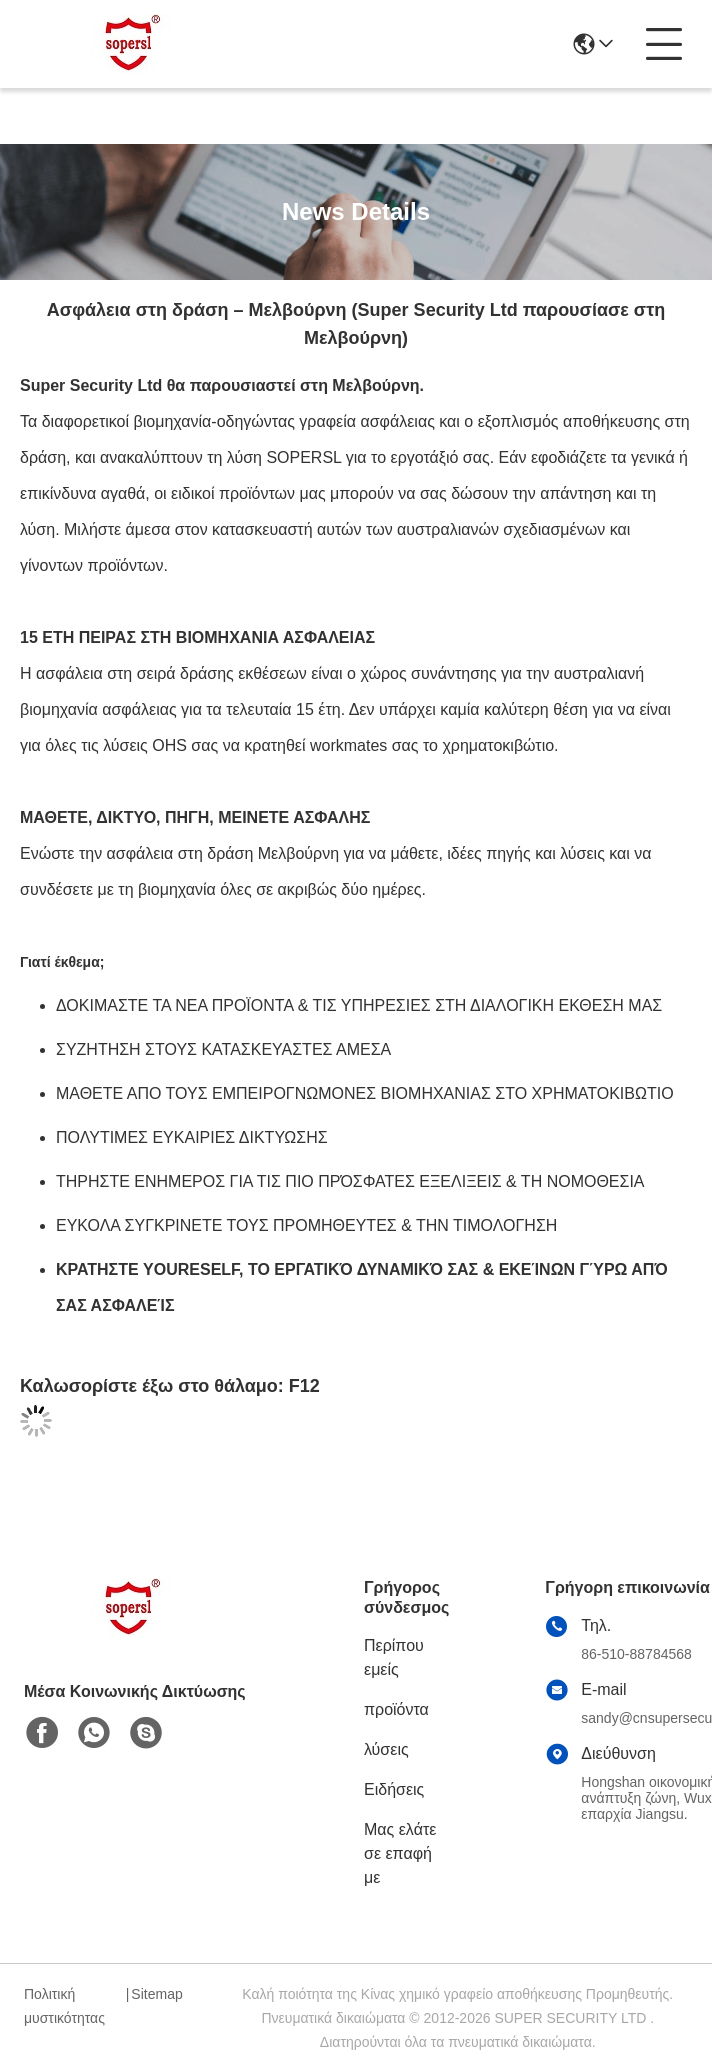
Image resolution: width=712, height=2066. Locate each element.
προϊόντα (396, 1709)
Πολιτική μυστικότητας (64, 2006)
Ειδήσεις (394, 1789)
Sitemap (156, 1994)
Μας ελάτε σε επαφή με (400, 1853)
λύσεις (386, 1749)
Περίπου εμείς (394, 1657)
